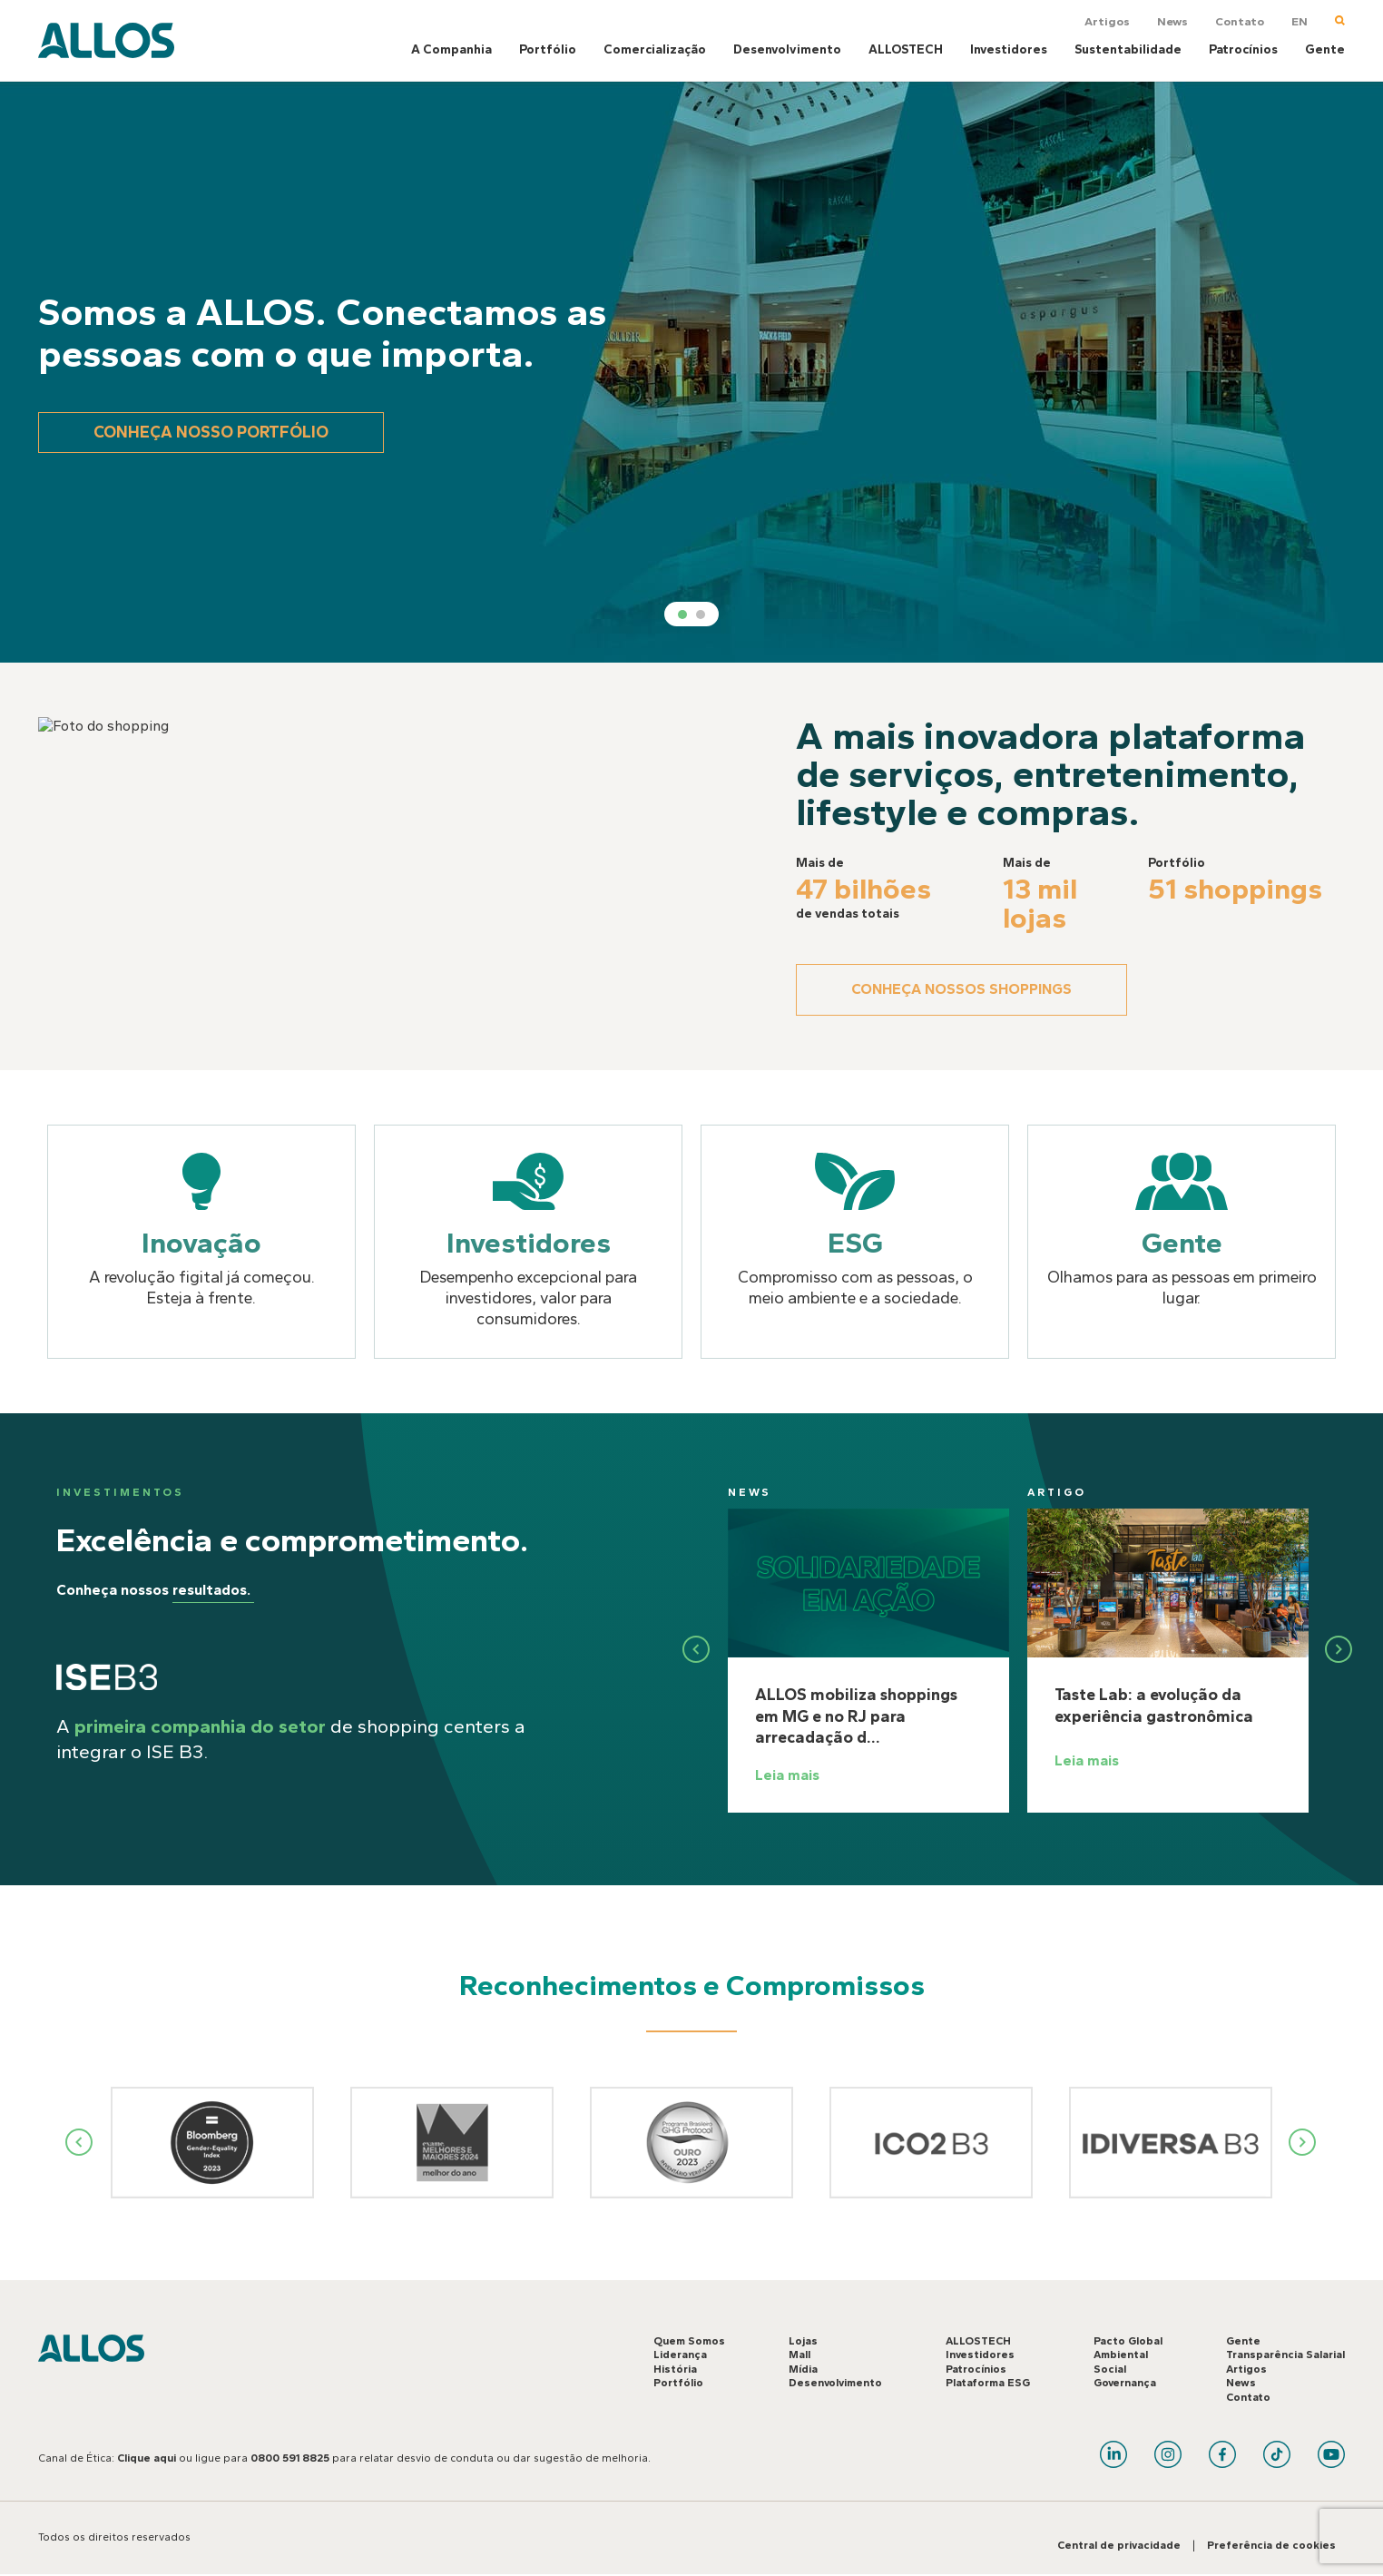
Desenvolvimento (787, 49)
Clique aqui (146, 2458)
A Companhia (451, 49)
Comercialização (654, 49)
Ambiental (1121, 2354)
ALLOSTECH (905, 49)
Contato (1239, 21)
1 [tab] (682, 614)
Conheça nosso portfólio (211, 432)
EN (1299, 21)
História (675, 2369)
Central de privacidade (1119, 2545)
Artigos (1107, 21)
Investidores (1008, 49)
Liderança (680, 2354)
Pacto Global (1128, 2341)
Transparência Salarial (1285, 2354)
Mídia (803, 2369)
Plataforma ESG (988, 2382)
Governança (1125, 2382)
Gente (1325, 49)
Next (1303, 2142)
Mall (799, 2354)
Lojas (803, 2341)
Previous (79, 2142)
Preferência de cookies (1271, 2545)
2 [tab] (700, 614)
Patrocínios (1243, 49)
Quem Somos (689, 2341)
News (1172, 21)
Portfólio (547, 49)
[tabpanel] (691, 372)
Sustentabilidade (1128, 49)
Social (1110, 2369)
